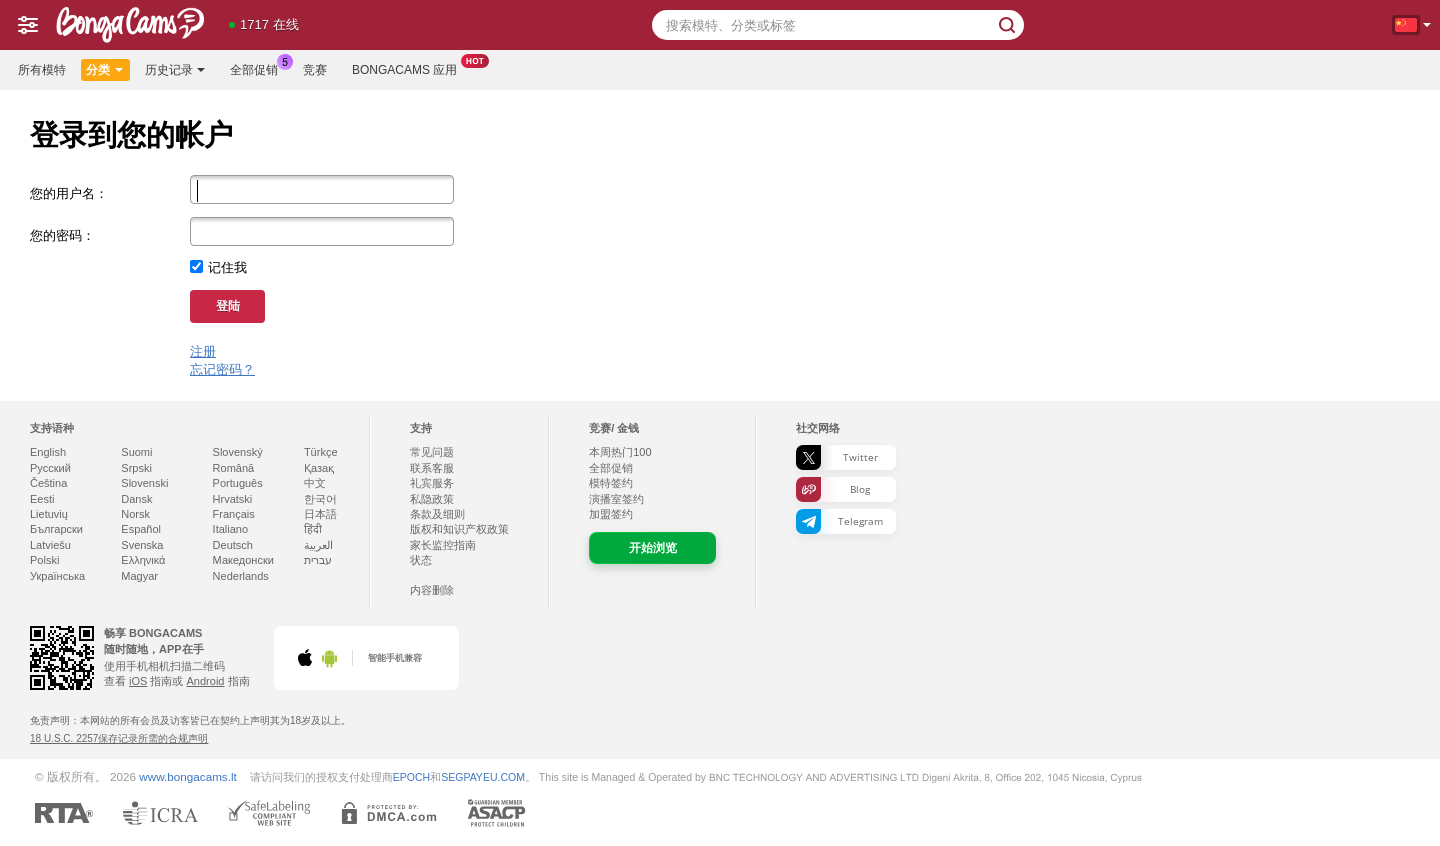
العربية (318, 545)
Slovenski (144, 483)
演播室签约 (616, 499)
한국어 (320, 499)
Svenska (142, 545)
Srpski (136, 468)
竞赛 (315, 70)
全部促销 (259, 68)
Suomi (136, 452)
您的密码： (62, 235)
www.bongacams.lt (187, 776)
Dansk (136, 499)
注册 (203, 351)
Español (141, 529)
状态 (421, 560)
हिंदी (313, 529)
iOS (138, 681)
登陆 (228, 306)
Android (206, 681)
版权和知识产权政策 (459, 529)
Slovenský (238, 452)
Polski (44, 560)
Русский (50, 468)
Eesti (42, 499)
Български (56, 529)
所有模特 (42, 70)
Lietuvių (49, 514)
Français (234, 514)
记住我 (227, 267)
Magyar (139, 576)
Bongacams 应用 (409, 68)
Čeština (48, 483)
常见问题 (432, 452)
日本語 (320, 514)
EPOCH (411, 777)
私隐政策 (432, 499)
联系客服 (432, 468)
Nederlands (241, 576)
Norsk (135, 514)
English (48, 452)
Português (238, 483)
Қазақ (319, 468)
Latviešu (50, 545)
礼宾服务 (432, 483)
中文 (315, 483)
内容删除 (432, 590)
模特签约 (611, 483)
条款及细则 (437, 514)
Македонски (243, 560)
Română (234, 468)
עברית (318, 560)
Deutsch (233, 545)
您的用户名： (69, 193)
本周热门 (620, 452)
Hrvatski (233, 499)
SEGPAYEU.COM (483, 777)
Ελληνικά (143, 560)
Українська (57, 576)
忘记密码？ (222, 369)
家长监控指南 (443, 545)
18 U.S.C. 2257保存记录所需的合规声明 (119, 738)
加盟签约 (611, 514)
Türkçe (321, 452)
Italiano (230, 529)
